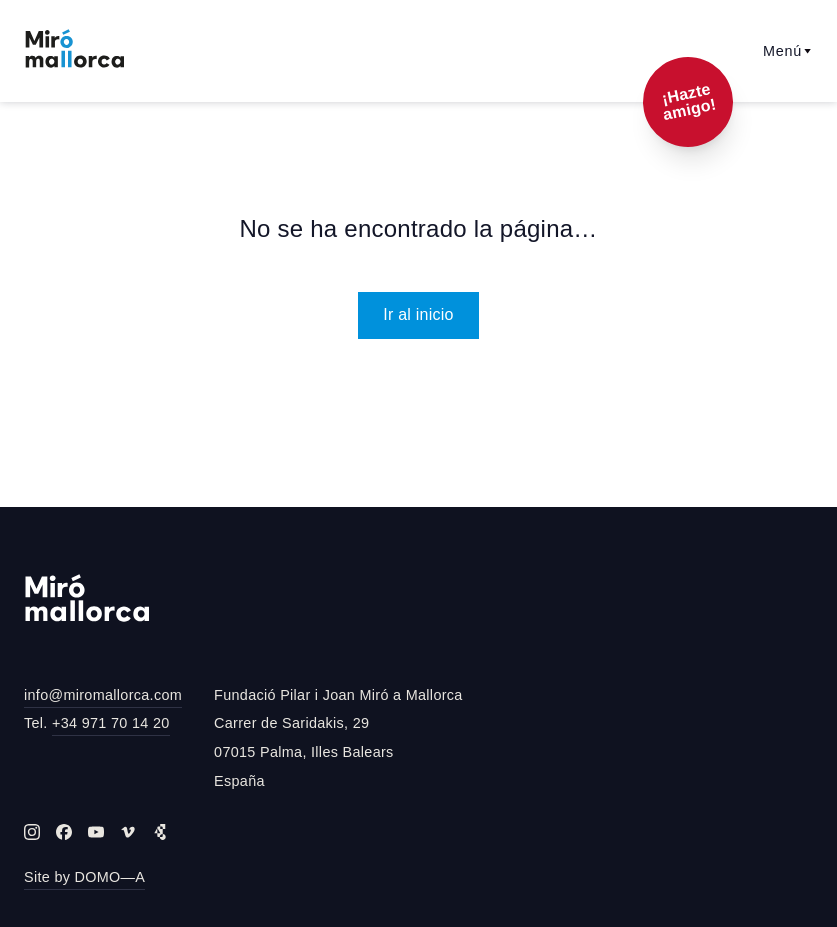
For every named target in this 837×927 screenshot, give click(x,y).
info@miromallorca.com (103, 695)
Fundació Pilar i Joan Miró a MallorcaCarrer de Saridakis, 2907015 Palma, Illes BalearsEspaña (338, 738)
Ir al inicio (418, 314)
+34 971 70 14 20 (111, 723)
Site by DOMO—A (84, 877)
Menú (788, 51)
